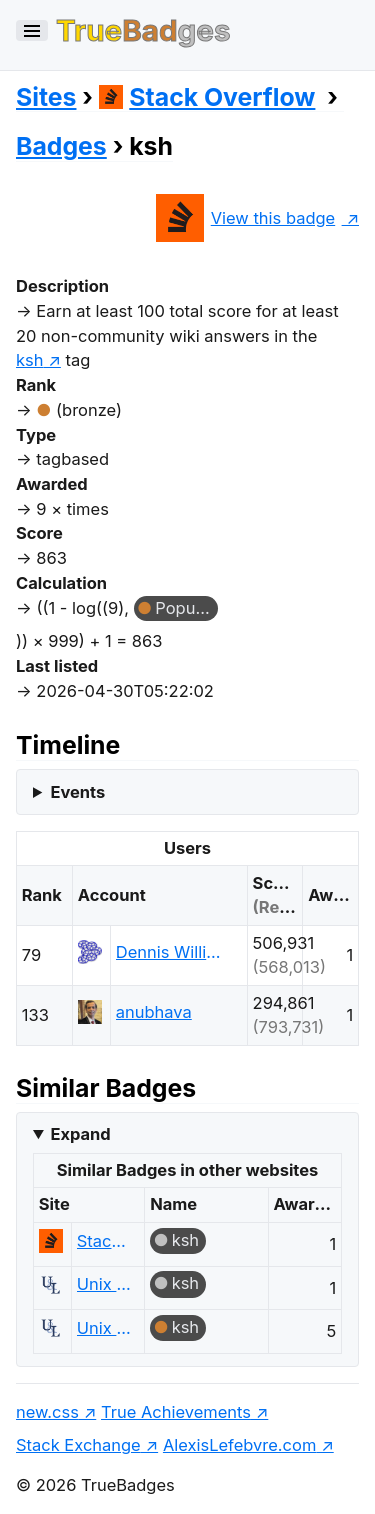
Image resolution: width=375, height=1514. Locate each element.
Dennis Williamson (173, 952)
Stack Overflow (207, 97)
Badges (61, 146)
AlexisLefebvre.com (239, 1445)
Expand (80, 1134)
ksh (185, 1240)
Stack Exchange (78, 1445)
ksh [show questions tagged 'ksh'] (29, 360)
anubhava (154, 1012)
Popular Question (186, 608)
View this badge (245, 218)
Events (77, 792)
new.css (47, 1412)
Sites (46, 97)
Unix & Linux (105, 1284)
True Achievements (176, 1412)
